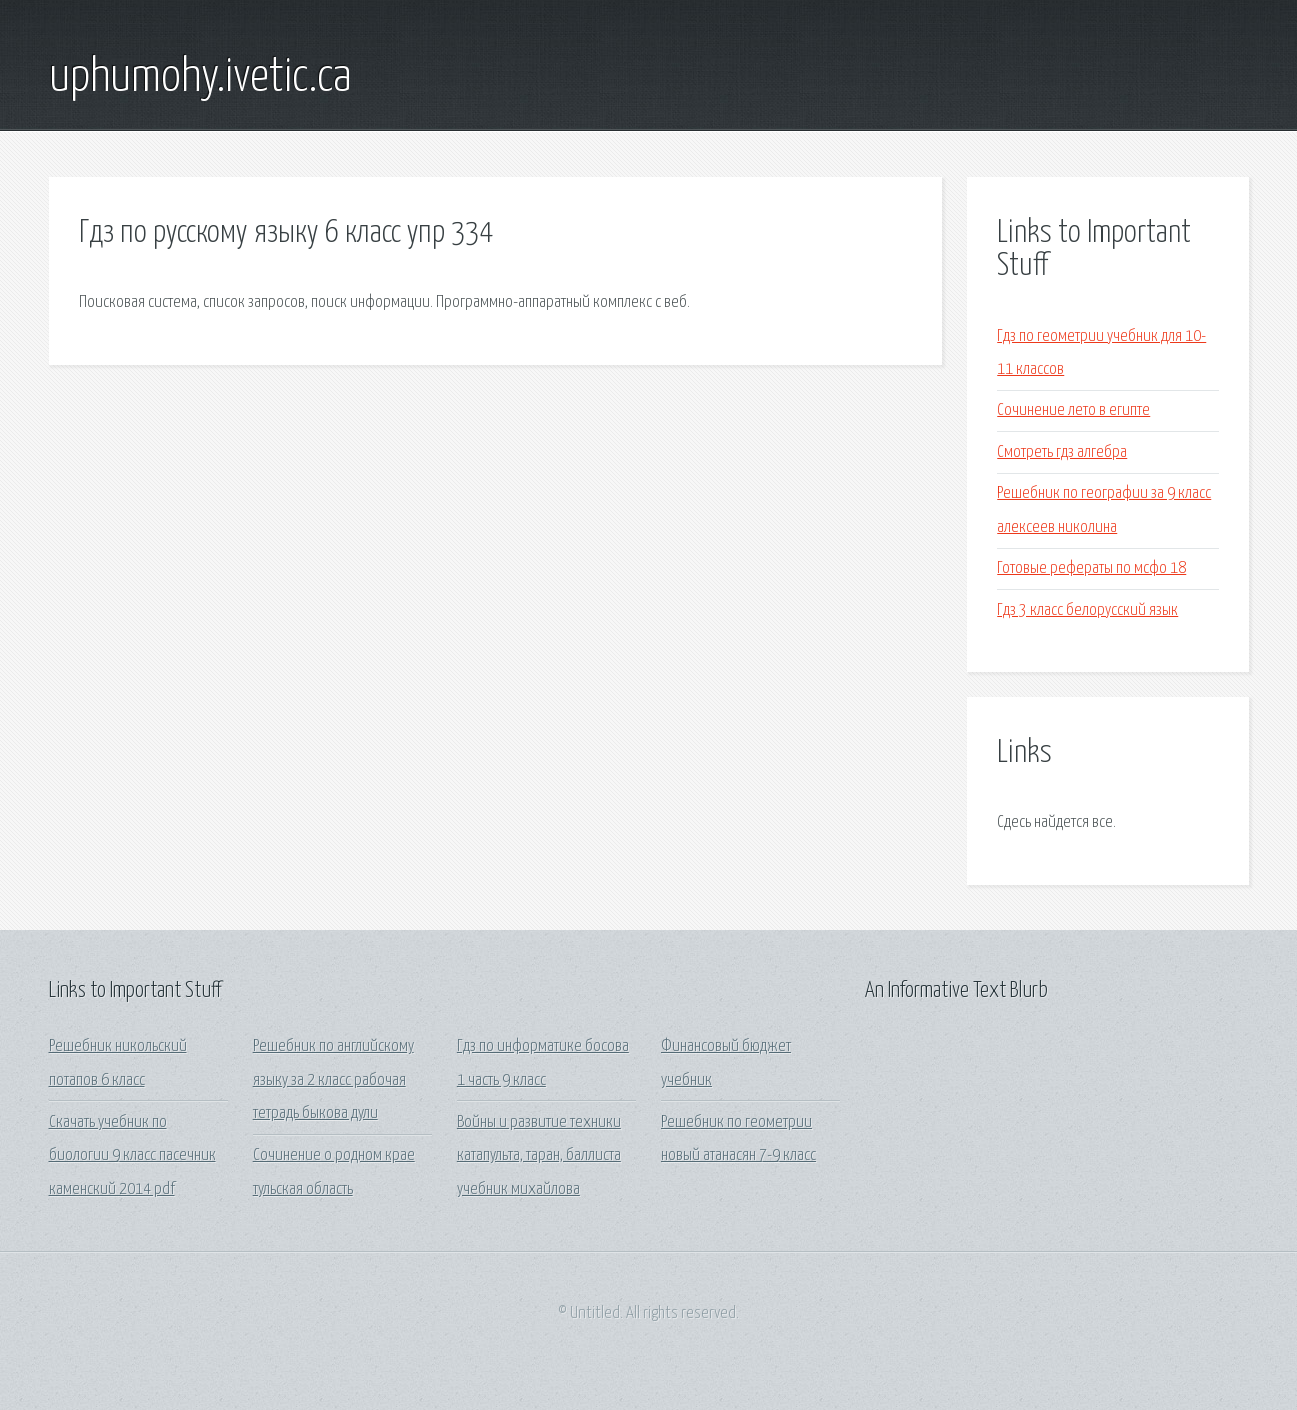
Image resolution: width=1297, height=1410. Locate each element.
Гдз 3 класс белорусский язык (1087, 610)
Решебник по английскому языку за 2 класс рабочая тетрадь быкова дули (333, 1080)
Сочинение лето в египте (1073, 410)
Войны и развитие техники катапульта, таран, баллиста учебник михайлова (539, 1156)
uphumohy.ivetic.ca (200, 78)
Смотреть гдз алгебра (1062, 452)
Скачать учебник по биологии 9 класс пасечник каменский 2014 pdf (132, 1156)
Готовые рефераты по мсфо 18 (1091, 568)
